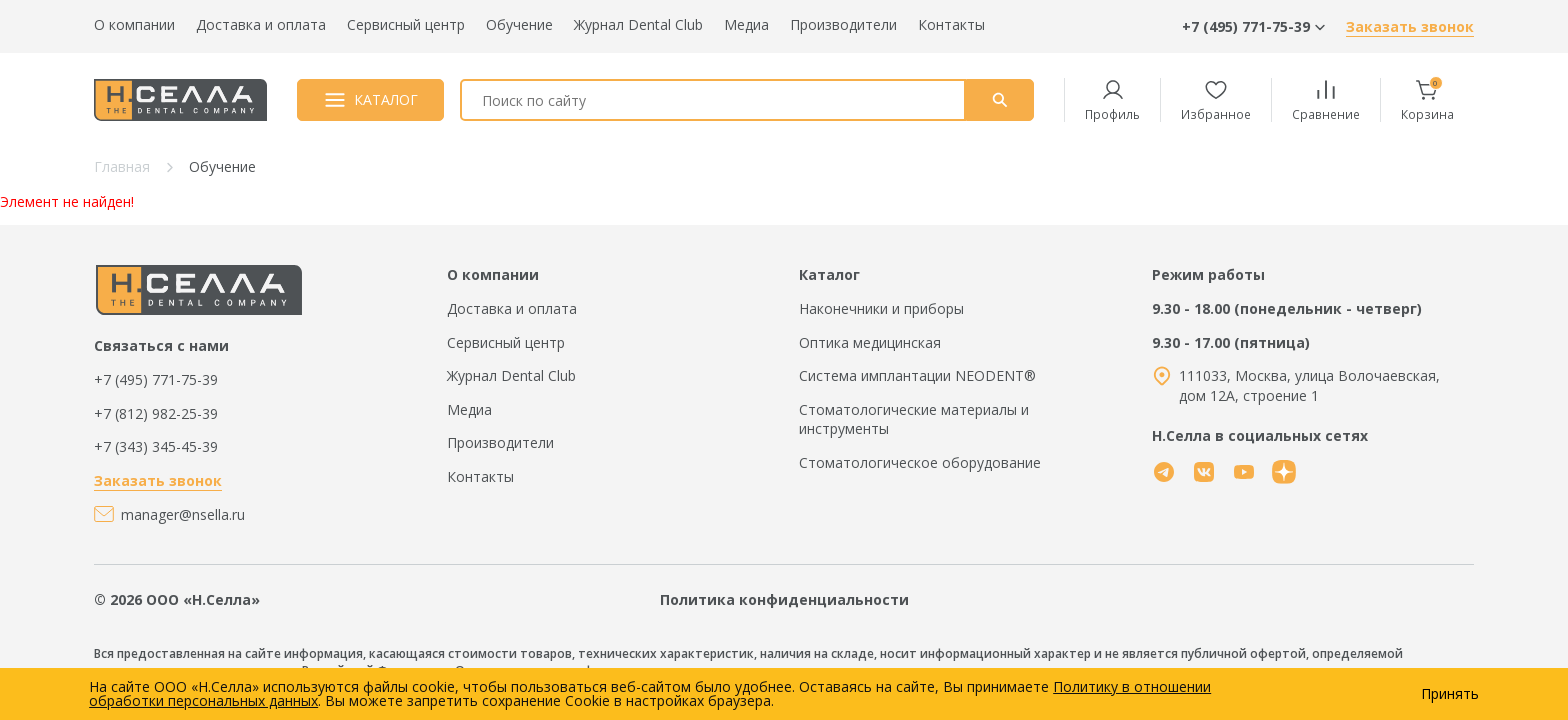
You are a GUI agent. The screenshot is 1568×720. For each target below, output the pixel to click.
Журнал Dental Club (638, 24)
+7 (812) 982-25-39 (156, 413)
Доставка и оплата (261, 24)
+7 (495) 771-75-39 (156, 379)
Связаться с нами (161, 345)
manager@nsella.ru (183, 514)
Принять (1450, 694)
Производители (843, 24)
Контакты (951, 24)
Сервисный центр (406, 24)
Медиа (746, 24)
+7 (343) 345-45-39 (156, 446)
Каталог (829, 274)
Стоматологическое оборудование (920, 462)
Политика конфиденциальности (784, 599)
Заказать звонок (1410, 26)
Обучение (519, 24)
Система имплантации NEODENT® (917, 375)
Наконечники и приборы (881, 308)
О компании (134, 24)
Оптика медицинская (870, 342)
